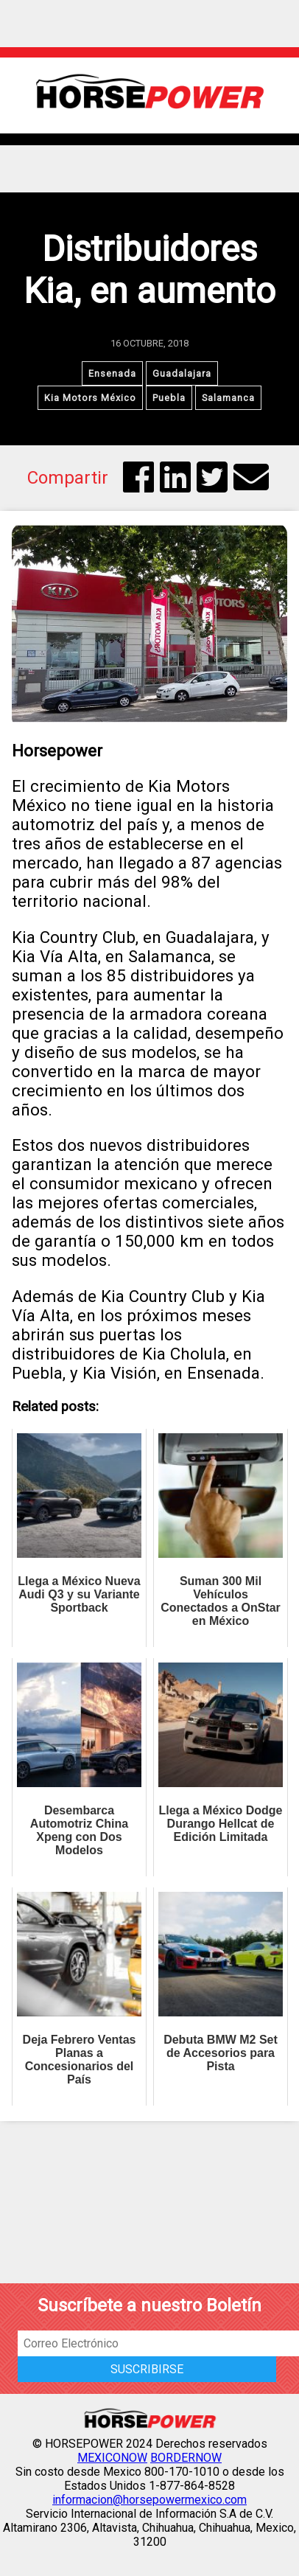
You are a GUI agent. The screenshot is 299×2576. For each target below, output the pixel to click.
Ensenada (112, 373)
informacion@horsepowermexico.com (149, 2500)
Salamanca (228, 397)
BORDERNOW (186, 2458)
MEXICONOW (112, 2458)
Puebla (169, 397)
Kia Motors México (90, 397)
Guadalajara (181, 373)
